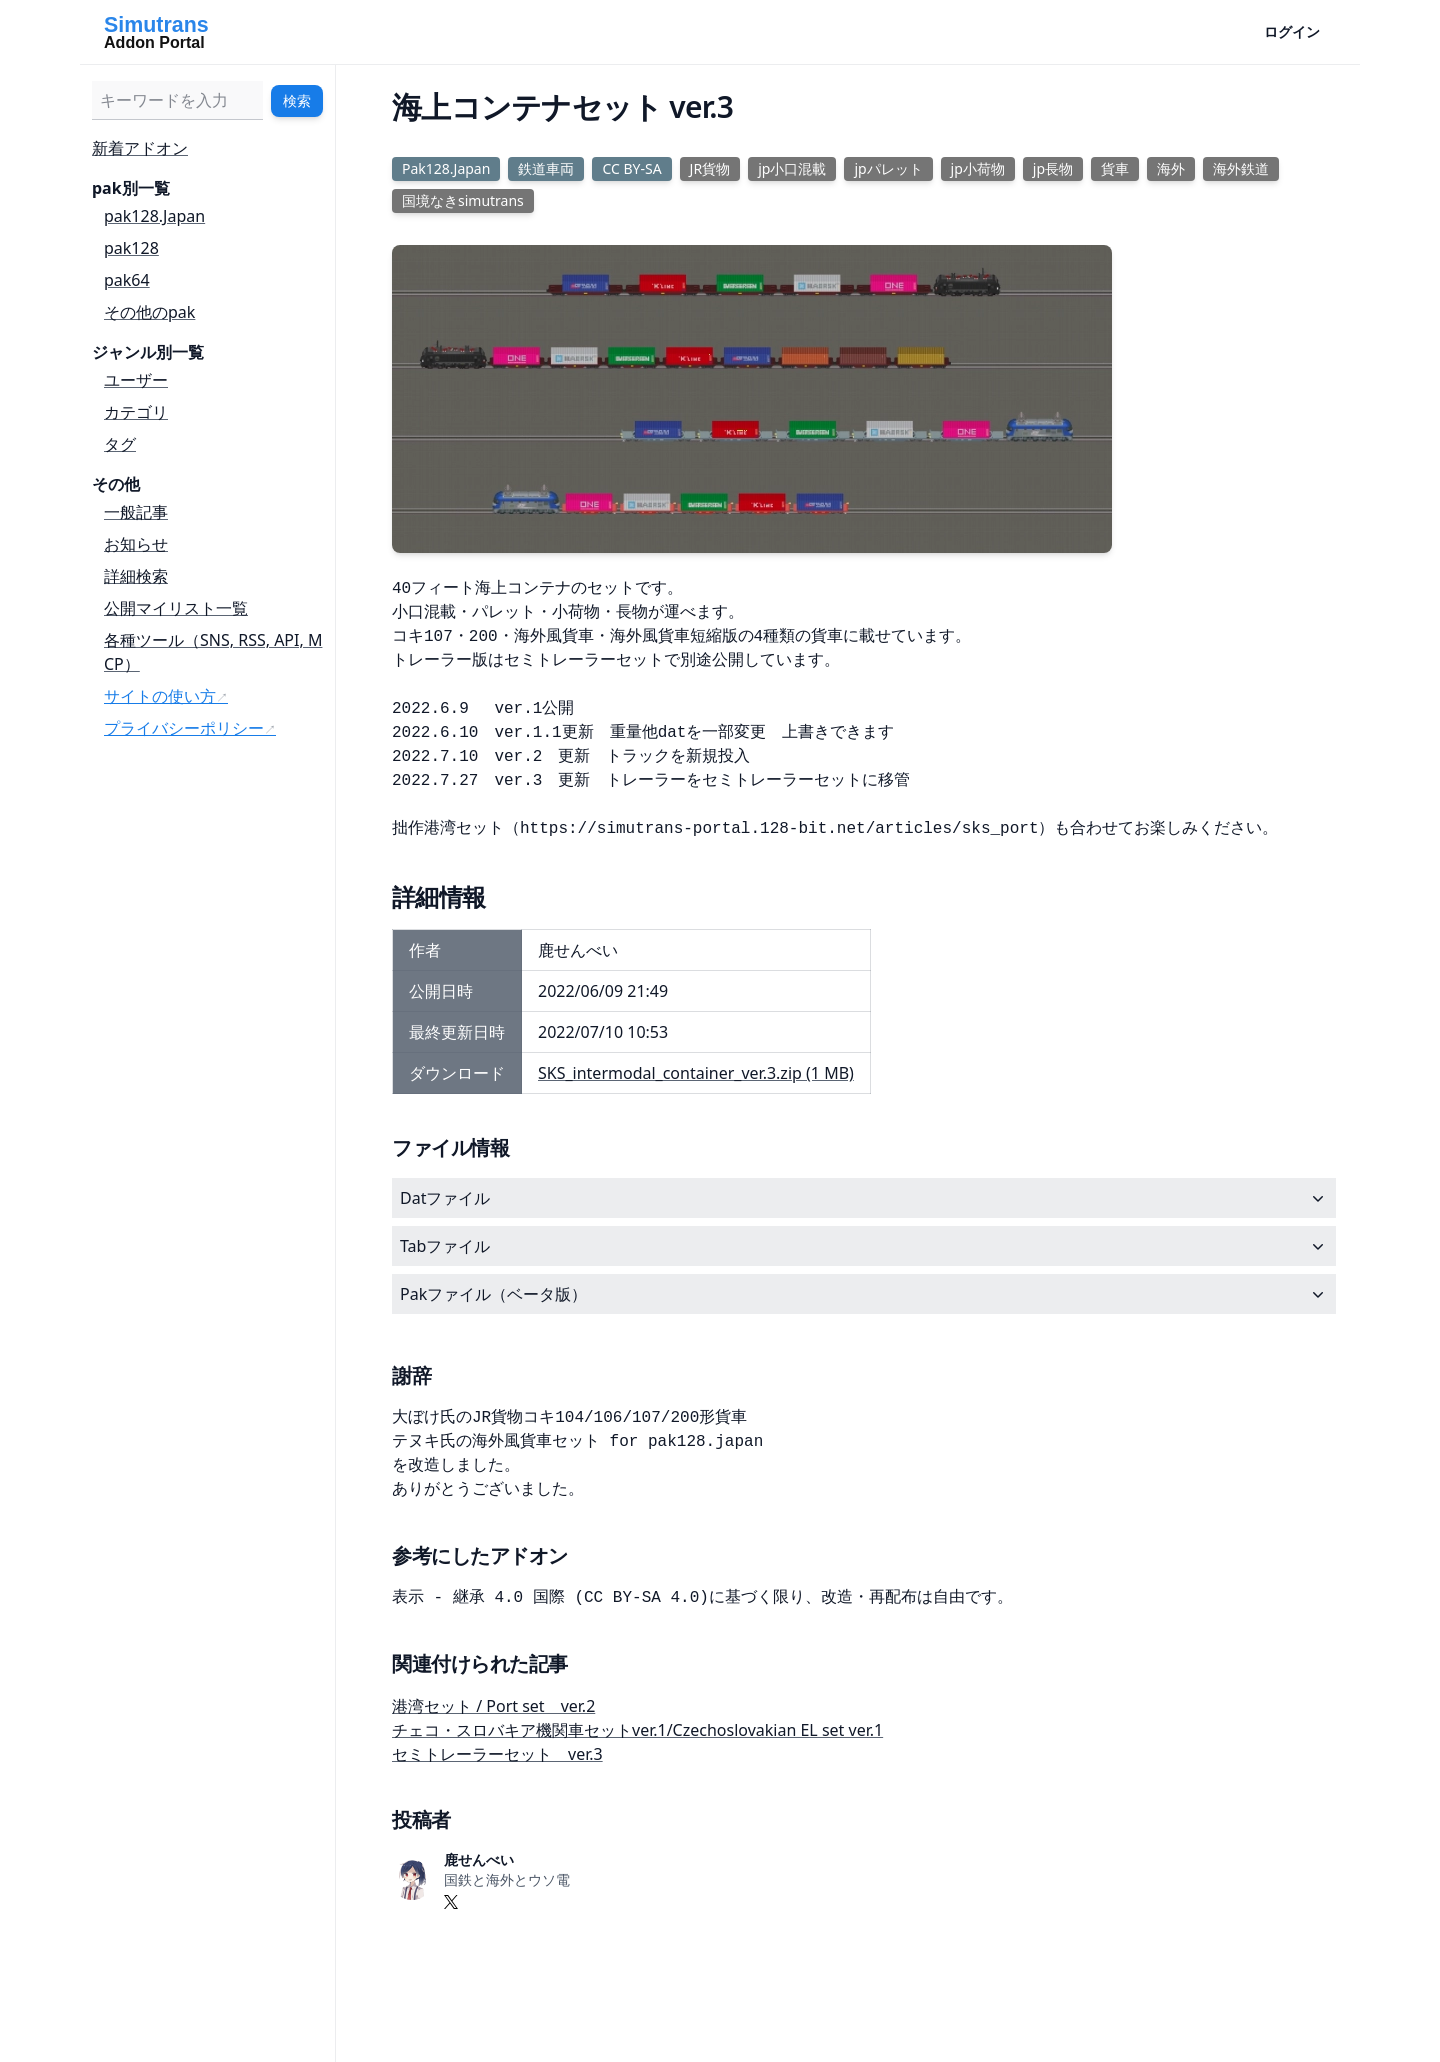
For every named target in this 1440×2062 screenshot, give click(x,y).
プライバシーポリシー (184, 728)
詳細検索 (136, 576)
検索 (297, 100)
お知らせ (136, 544)
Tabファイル (864, 1246)
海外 (1171, 168)
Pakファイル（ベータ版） (864, 1294)
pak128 (131, 248)
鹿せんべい (479, 1859)
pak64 (127, 280)
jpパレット (888, 168)
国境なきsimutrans (463, 200)
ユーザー (136, 380)
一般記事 (136, 512)
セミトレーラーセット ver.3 (497, 1754)
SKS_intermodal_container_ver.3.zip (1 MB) (696, 1073)
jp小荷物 (978, 168)
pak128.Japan (154, 216)
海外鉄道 (1241, 168)
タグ (120, 444)
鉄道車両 (546, 168)
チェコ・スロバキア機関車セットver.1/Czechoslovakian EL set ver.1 (637, 1730)
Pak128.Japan (446, 168)
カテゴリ (136, 412)
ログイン (1292, 31)
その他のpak (149, 312)
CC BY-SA (631, 168)
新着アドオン (140, 148)
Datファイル (864, 1198)
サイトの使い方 (160, 696)
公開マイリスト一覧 (176, 608)
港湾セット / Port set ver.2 (493, 1706)
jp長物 (1053, 168)
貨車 (1115, 168)
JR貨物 (710, 168)
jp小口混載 (792, 168)
